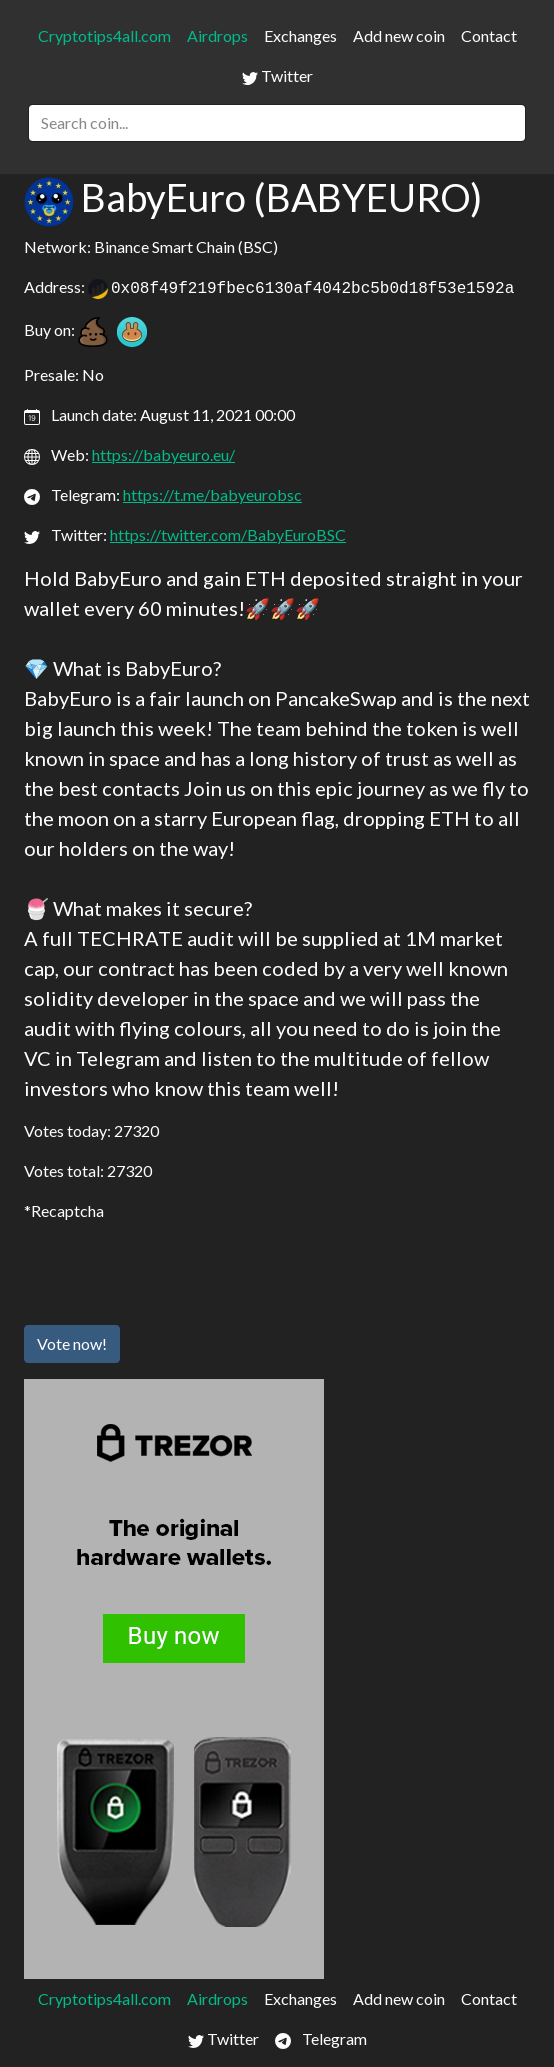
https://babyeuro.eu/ (163, 454)
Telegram (321, 2039)
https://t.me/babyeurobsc (212, 494)
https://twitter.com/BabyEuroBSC (228, 534)
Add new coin (399, 35)
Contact (489, 35)
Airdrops (217, 35)
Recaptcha (67, 1210)
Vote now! (72, 1343)
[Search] (277, 123)
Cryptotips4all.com (104, 35)
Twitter (277, 76)
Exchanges (300, 35)
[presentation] (176, 1270)
